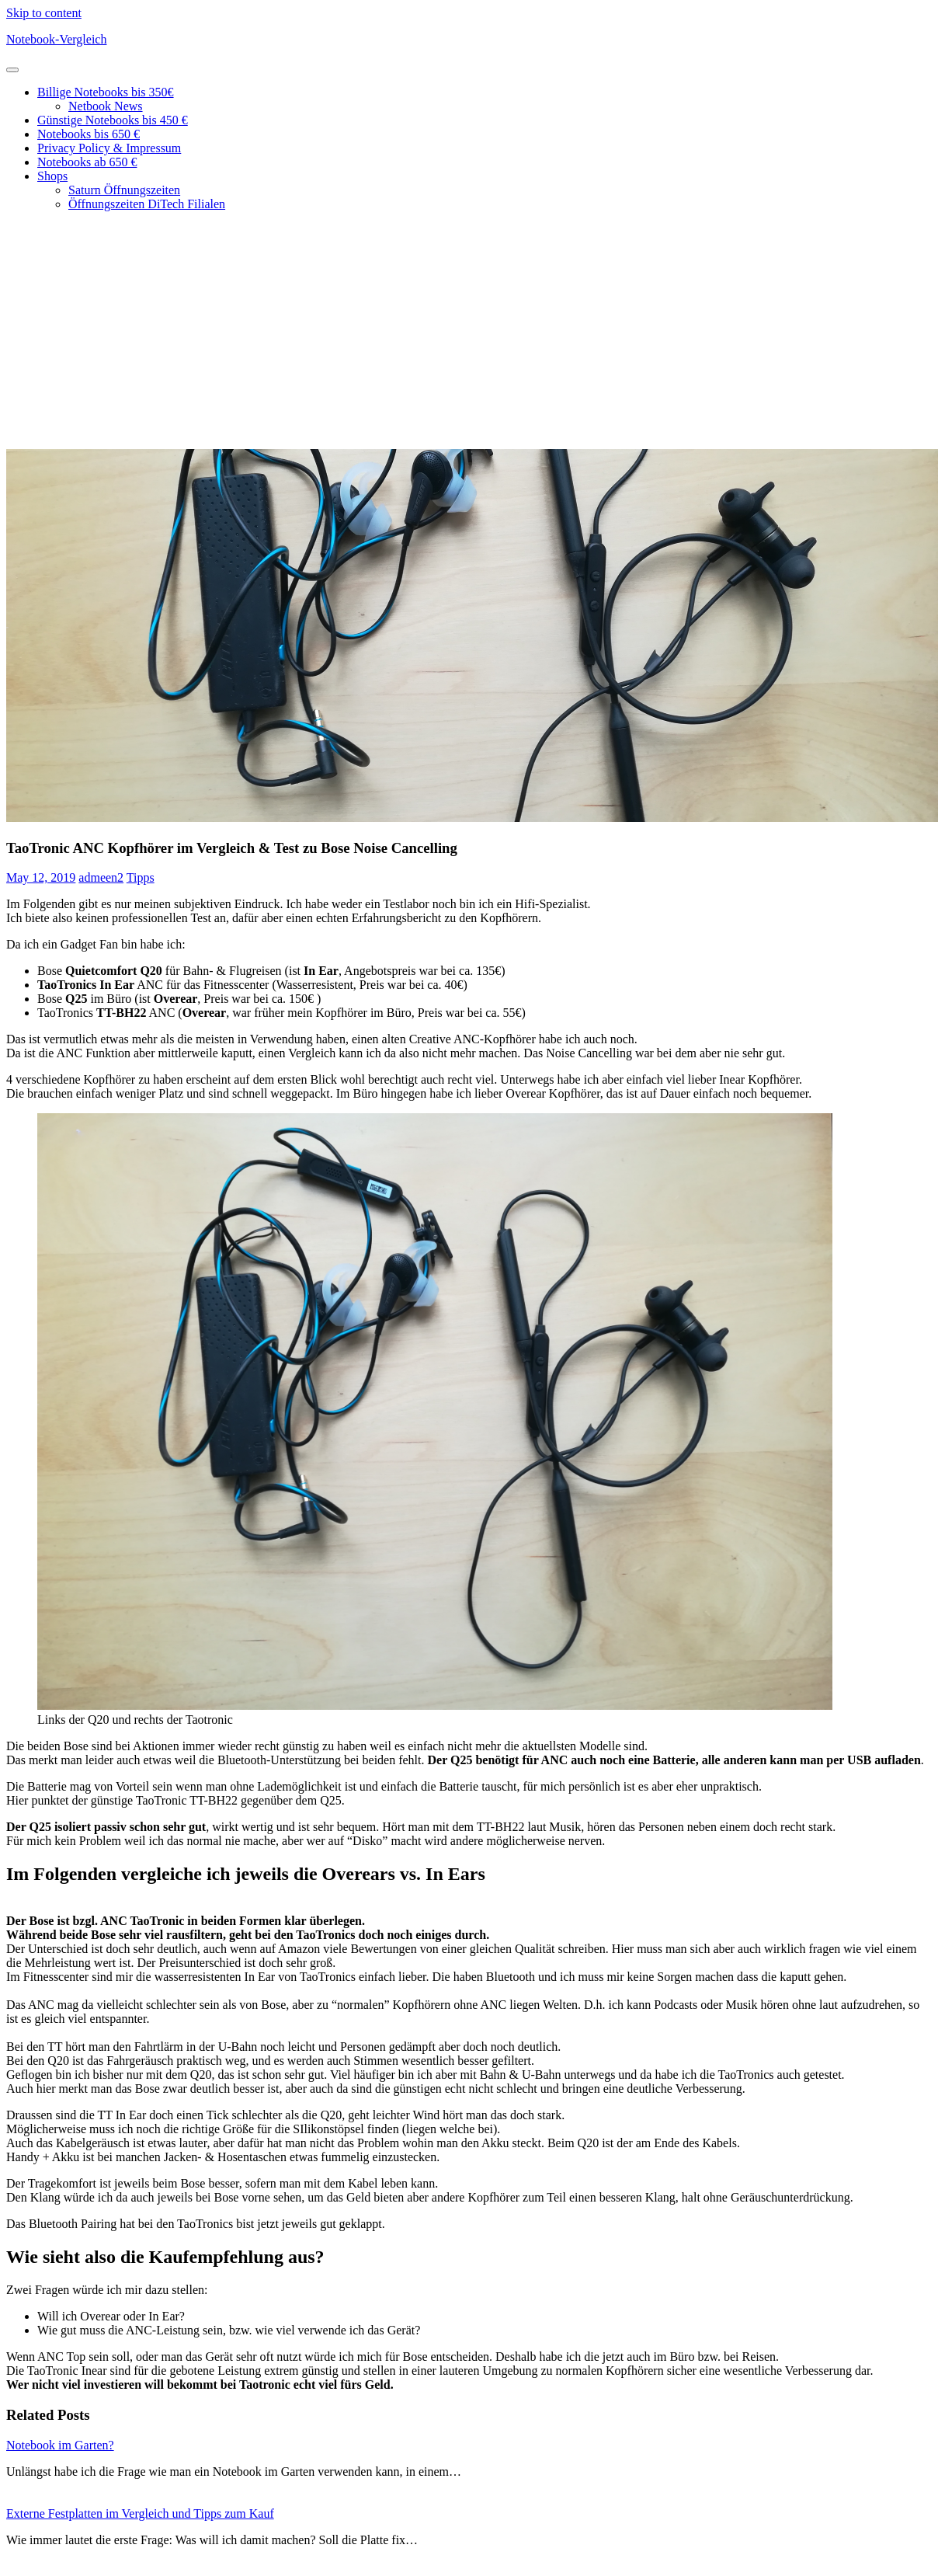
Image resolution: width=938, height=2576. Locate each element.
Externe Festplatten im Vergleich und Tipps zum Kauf (140, 2513)
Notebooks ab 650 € (87, 162)
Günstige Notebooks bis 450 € (112, 120)
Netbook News (105, 106)
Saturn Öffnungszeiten (124, 190)
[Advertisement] (469, 332)
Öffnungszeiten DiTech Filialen (146, 204)
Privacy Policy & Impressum (109, 148)
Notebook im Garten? (60, 2445)
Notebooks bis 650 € (88, 134)
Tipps (141, 877)
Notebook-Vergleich (56, 39)
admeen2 (100, 877)
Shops (52, 176)
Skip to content (44, 12)
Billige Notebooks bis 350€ (105, 92)
